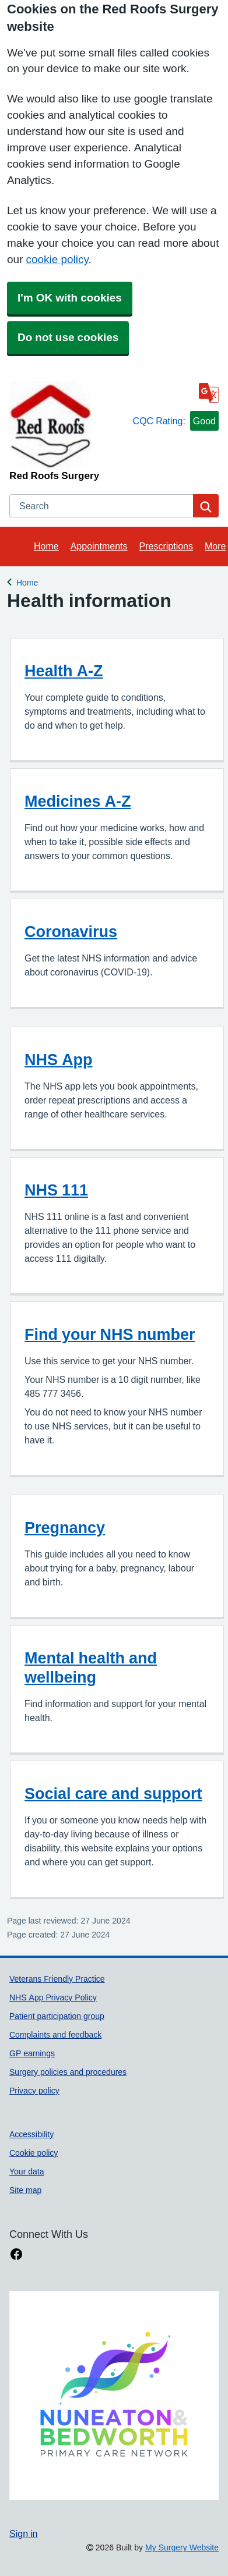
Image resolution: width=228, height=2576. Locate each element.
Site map (25, 2190)
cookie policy (57, 259)
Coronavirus (70, 931)
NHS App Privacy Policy (53, 1997)
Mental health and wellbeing (90, 1667)
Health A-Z (63, 671)
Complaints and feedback (55, 2035)
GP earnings (32, 2053)
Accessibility (31, 2134)
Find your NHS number (109, 1334)
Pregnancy (64, 1527)
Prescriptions (166, 546)
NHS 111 (56, 1190)
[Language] (209, 393)
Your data (26, 2171)
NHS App (58, 1059)
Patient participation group (56, 2016)
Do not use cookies (67, 337)
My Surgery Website (182, 2547)
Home (46, 546)
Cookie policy (33, 2153)
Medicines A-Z (77, 801)
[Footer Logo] (114, 2395)
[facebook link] (16, 2254)
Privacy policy (34, 2091)
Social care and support (113, 1793)
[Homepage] (68, 430)
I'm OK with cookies (69, 297)
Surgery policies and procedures (68, 2072)
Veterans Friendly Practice (57, 1979)
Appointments (99, 546)
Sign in (23, 2533)
